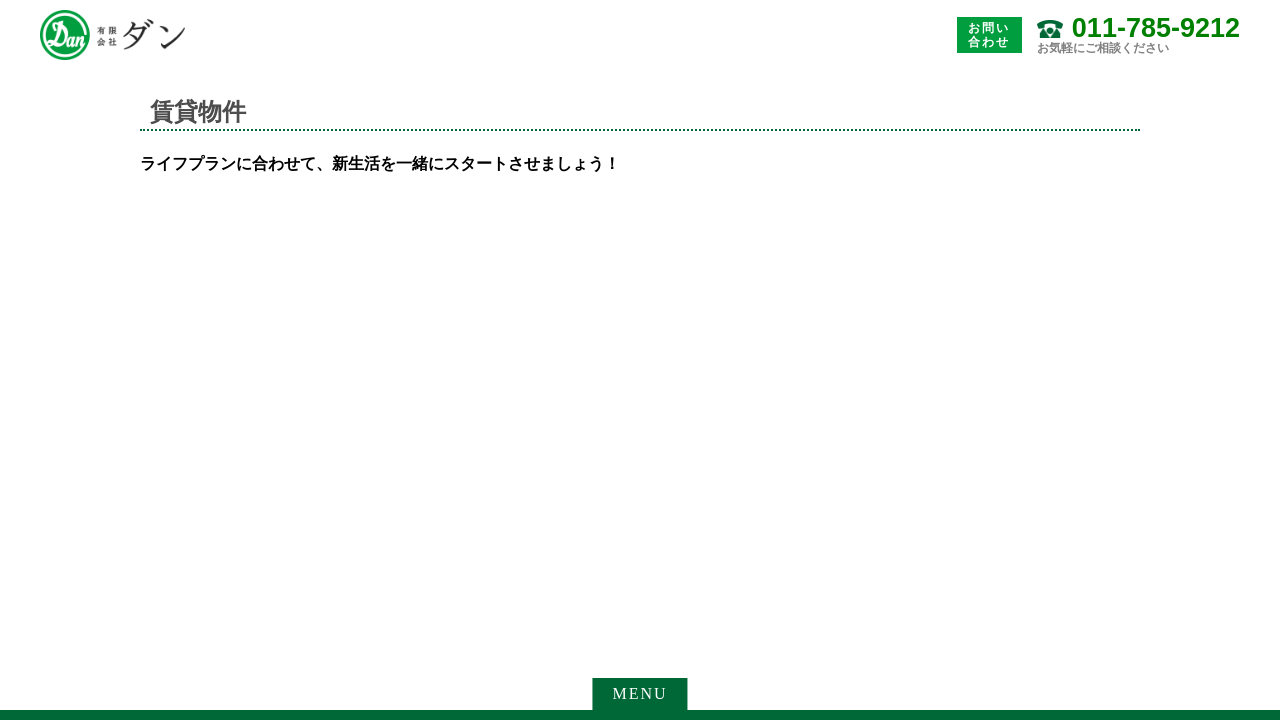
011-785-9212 (1156, 28)
